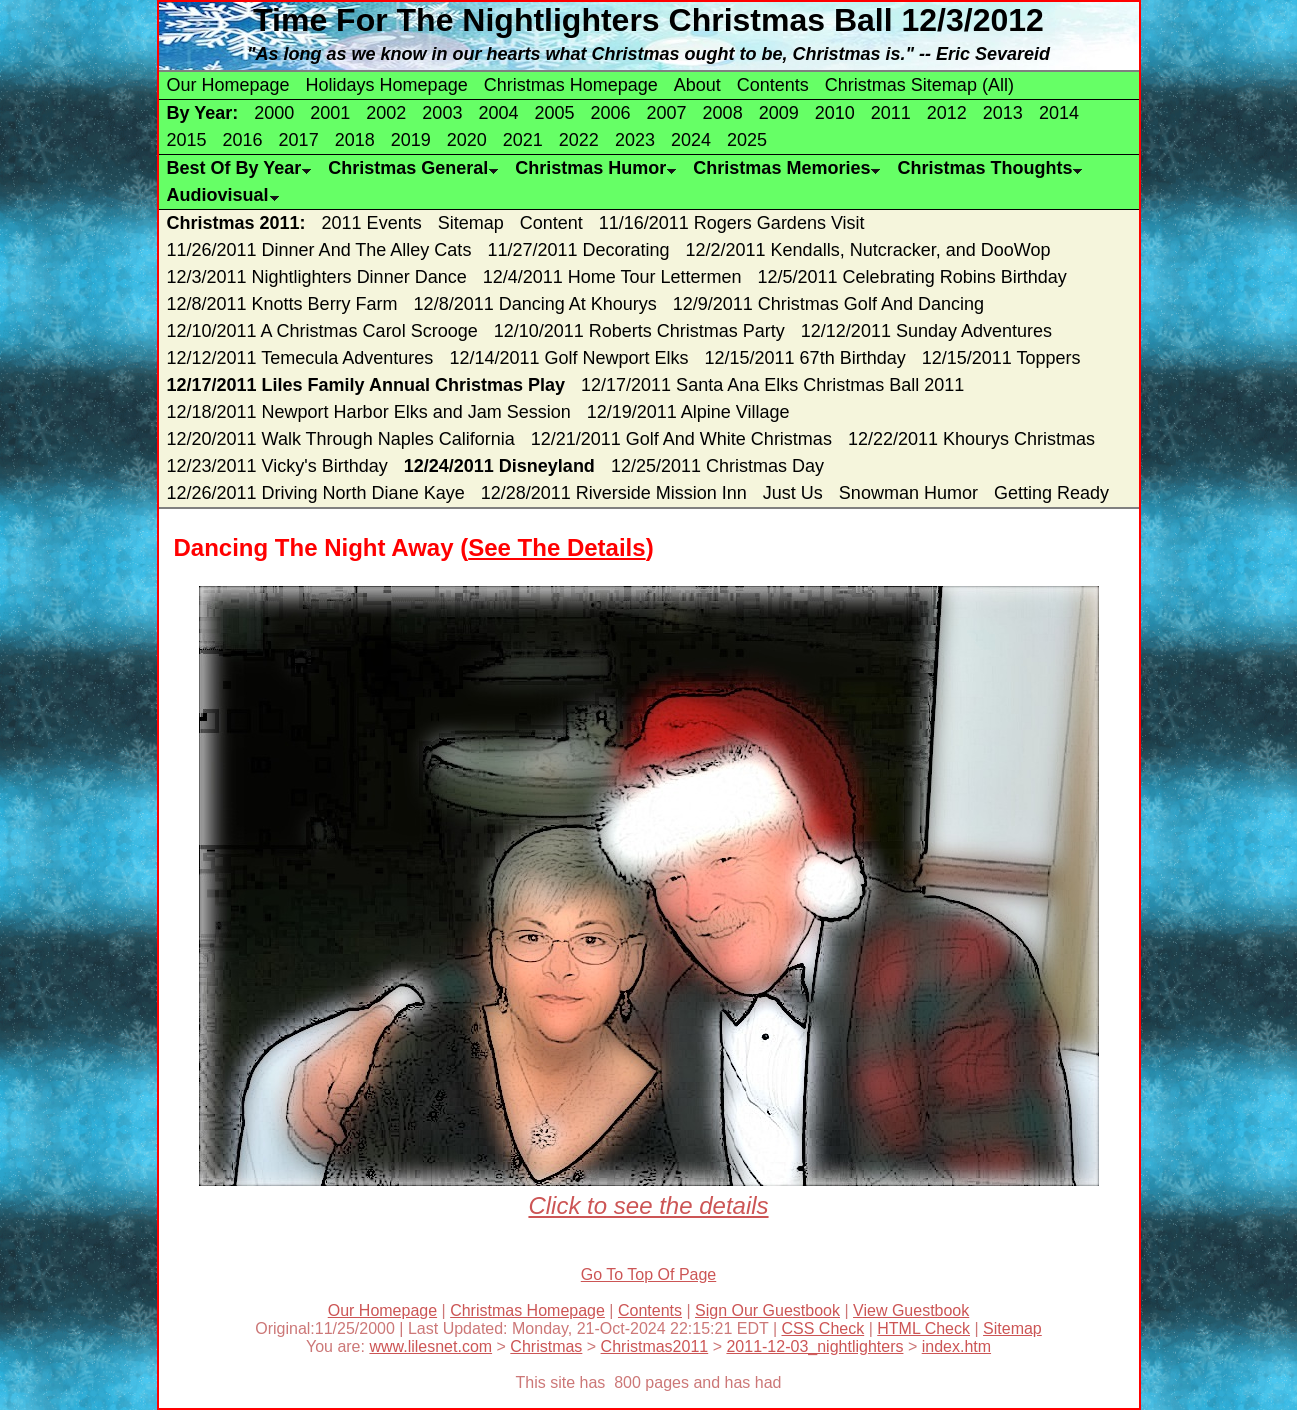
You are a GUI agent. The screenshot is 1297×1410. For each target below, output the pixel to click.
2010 (835, 113)
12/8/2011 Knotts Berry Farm (282, 304)
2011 (891, 113)
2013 (1003, 113)
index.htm (956, 1346)
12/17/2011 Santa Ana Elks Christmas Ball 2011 (772, 385)
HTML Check (923, 1328)
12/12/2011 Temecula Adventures (300, 358)
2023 (635, 140)
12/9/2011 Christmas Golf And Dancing (828, 304)
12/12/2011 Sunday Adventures (926, 331)
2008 (723, 113)
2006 (611, 113)
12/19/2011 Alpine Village (688, 412)
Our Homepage (228, 85)
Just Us (793, 493)
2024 (691, 140)
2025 (747, 140)
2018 (355, 140)
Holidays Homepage (387, 85)
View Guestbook (911, 1310)
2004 (498, 113)
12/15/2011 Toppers (1001, 358)
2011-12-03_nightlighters (814, 1346)
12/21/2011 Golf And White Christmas (681, 439)
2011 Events (372, 223)
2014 (1059, 113)
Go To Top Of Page (649, 1274)
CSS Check (823, 1328)
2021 (523, 140)
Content (551, 223)
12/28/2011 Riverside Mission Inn (614, 493)
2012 (947, 113)
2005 (554, 113)
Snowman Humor (908, 493)
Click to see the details (649, 1191)
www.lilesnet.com (430, 1346)
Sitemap (471, 223)
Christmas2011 (655, 1346)
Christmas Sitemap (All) (919, 85)
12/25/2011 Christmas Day (717, 466)
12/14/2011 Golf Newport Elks (568, 358)
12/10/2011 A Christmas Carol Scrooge (322, 331)
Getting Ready (1051, 493)
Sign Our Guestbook (767, 1310)
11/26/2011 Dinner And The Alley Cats (319, 250)
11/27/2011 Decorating (578, 250)
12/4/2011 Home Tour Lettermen (612, 277)
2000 (274, 113)
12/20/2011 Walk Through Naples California (341, 439)
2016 (243, 140)
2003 (442, 113)
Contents (773, 85)
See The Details (556, 547)
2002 (386, 113)
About (697, 85)
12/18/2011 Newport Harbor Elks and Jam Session (369, 412)
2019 (411, 140)
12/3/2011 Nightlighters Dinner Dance (317, 277)
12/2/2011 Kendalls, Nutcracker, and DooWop (868, 250)
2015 (187, 140)
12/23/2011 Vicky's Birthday (277, 466)
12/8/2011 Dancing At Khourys (535, 304)
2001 (330, 113)
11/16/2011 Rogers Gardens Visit (732, 223)
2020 (467, 140)
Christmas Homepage (571, 85)
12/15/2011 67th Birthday (805, 358)
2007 (667, 113)
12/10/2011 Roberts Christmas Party (639, 331)
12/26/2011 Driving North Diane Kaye (316, 493)
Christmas (546, 1346)
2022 (579, 140)
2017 (299, 140)
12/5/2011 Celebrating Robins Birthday (912, 277)
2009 (779, 113)
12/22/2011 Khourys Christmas (971, 439)
